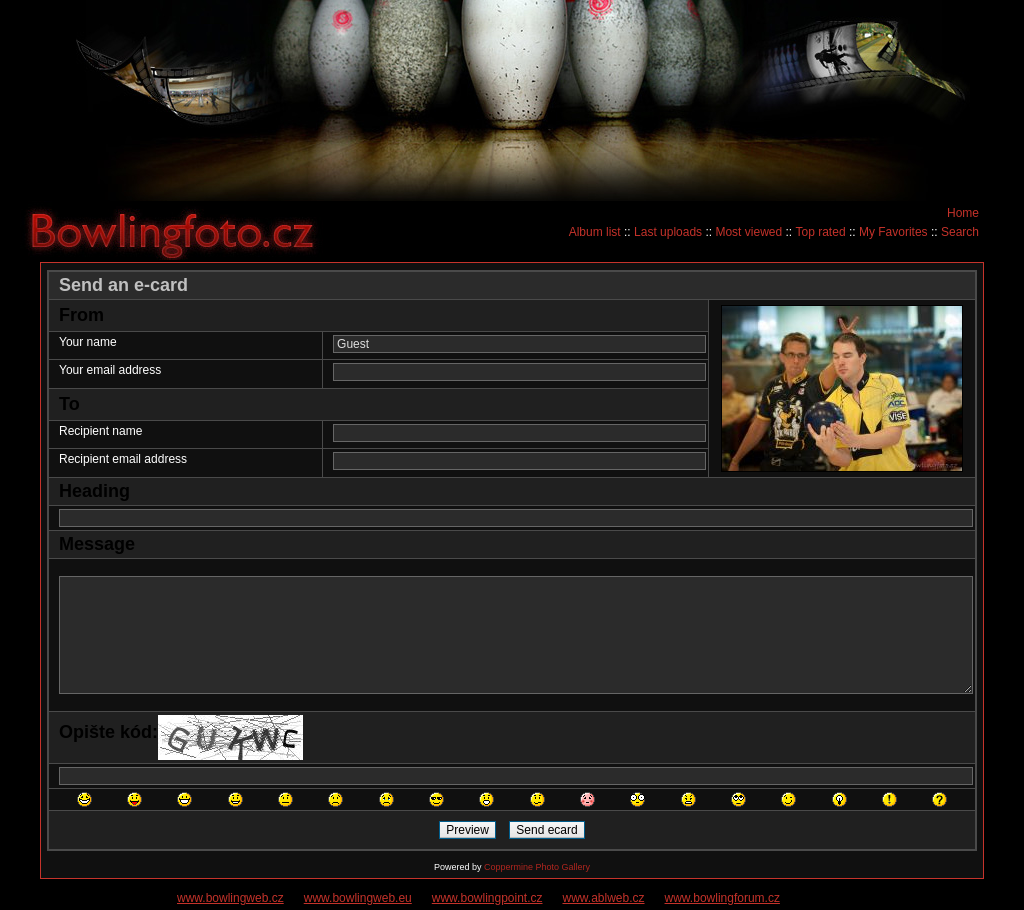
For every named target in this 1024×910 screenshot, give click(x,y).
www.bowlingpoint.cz (487, 898)
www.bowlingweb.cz (230, 898)
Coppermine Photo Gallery (537, 867)
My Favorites (893, 232)
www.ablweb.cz (604, 898)
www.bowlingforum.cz (722, 898)
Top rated (821, 232)
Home (963, 213)
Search (960, 232)
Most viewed (748, 232)
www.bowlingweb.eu (358, 898)
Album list (595, 232)
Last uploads (668, 232)
